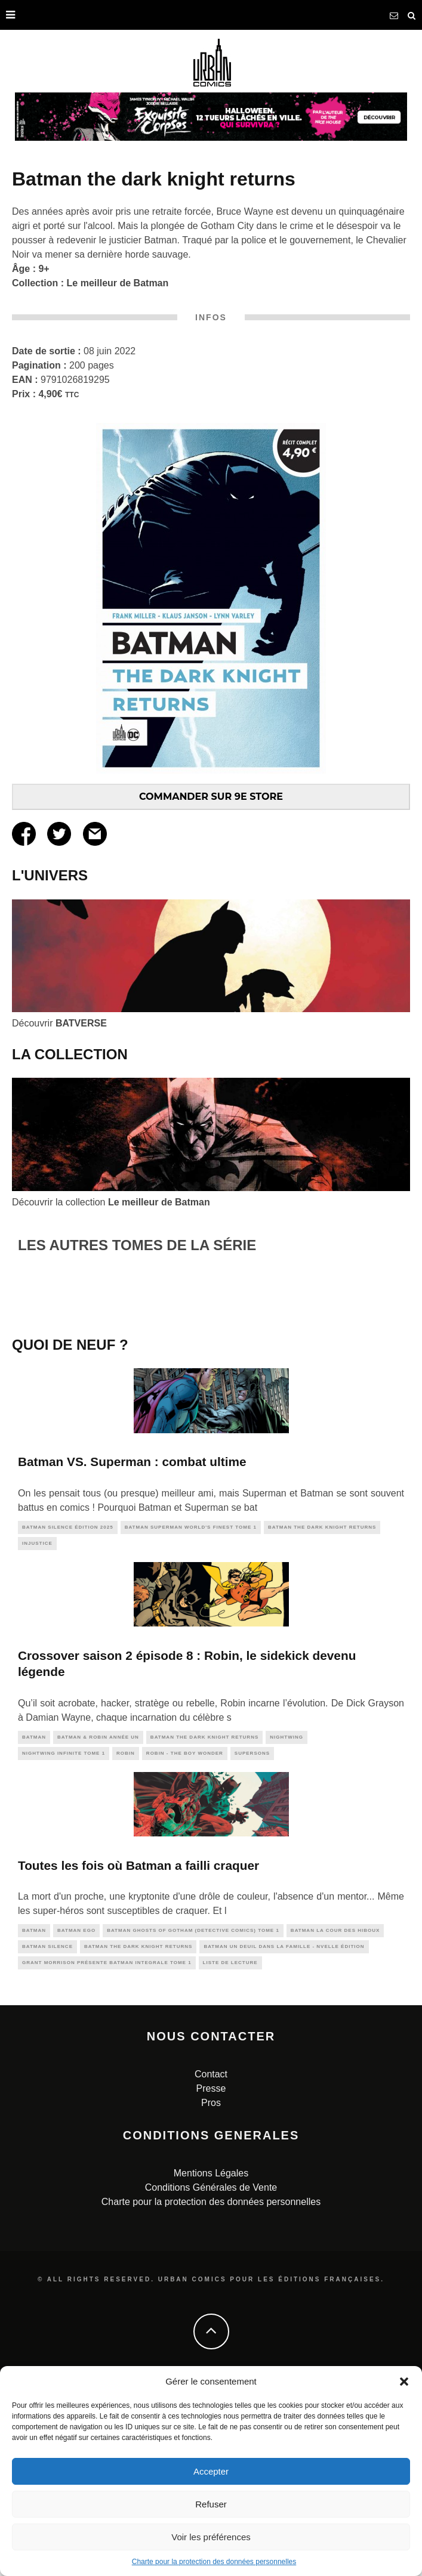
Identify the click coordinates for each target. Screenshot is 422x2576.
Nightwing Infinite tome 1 (63, 1937)
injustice (37, 1728)
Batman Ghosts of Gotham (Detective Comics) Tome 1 (193, 2115)
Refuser (211, 2504)
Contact (211, 2259)
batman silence (47, 2131)
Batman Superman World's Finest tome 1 (191, 1712)
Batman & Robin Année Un (98, 1921)
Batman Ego (76, 2115)
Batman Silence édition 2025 (67, 1712)
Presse (211, 2273)
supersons (252, 1937)
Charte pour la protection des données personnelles (214, 2562)
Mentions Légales (211, 2358)
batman (34, 1921)
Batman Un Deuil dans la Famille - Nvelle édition (284, 2131)
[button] (404, 2382)
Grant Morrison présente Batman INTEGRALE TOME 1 (107, 2147)
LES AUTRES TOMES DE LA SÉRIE (137, 1245)
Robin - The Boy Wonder (184, 1937)
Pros (211, 2288)
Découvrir (59, 1023)
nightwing (286, 1921)
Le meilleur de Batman (118, 283)
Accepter (211, 2471)
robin (125, 1937)
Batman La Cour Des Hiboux (335, 2115)
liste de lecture (230, 2147)
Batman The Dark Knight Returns (322, 1712)
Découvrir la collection (111, 1202)
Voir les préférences (211, 2537)
